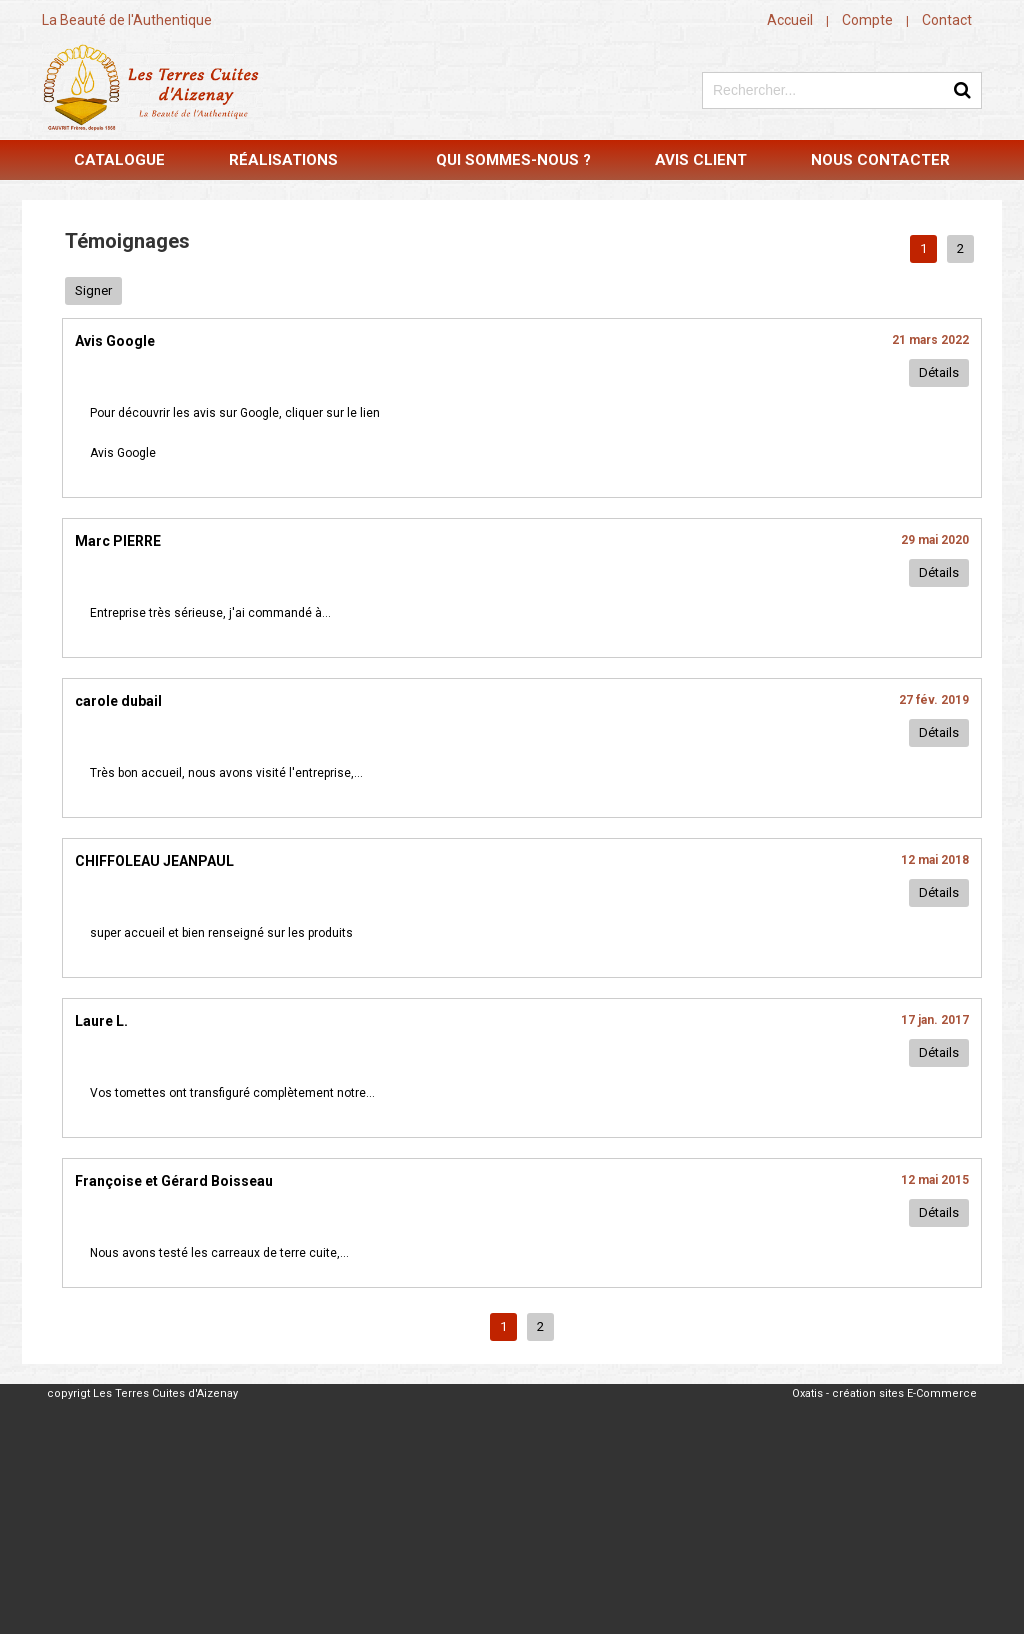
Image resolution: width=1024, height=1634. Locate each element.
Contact (947, 20)
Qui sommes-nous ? (513, 160)
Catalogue (119, 160)
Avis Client (701, 160)
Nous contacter (880, 160)
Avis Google (123, 453)
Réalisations (283, 160)
